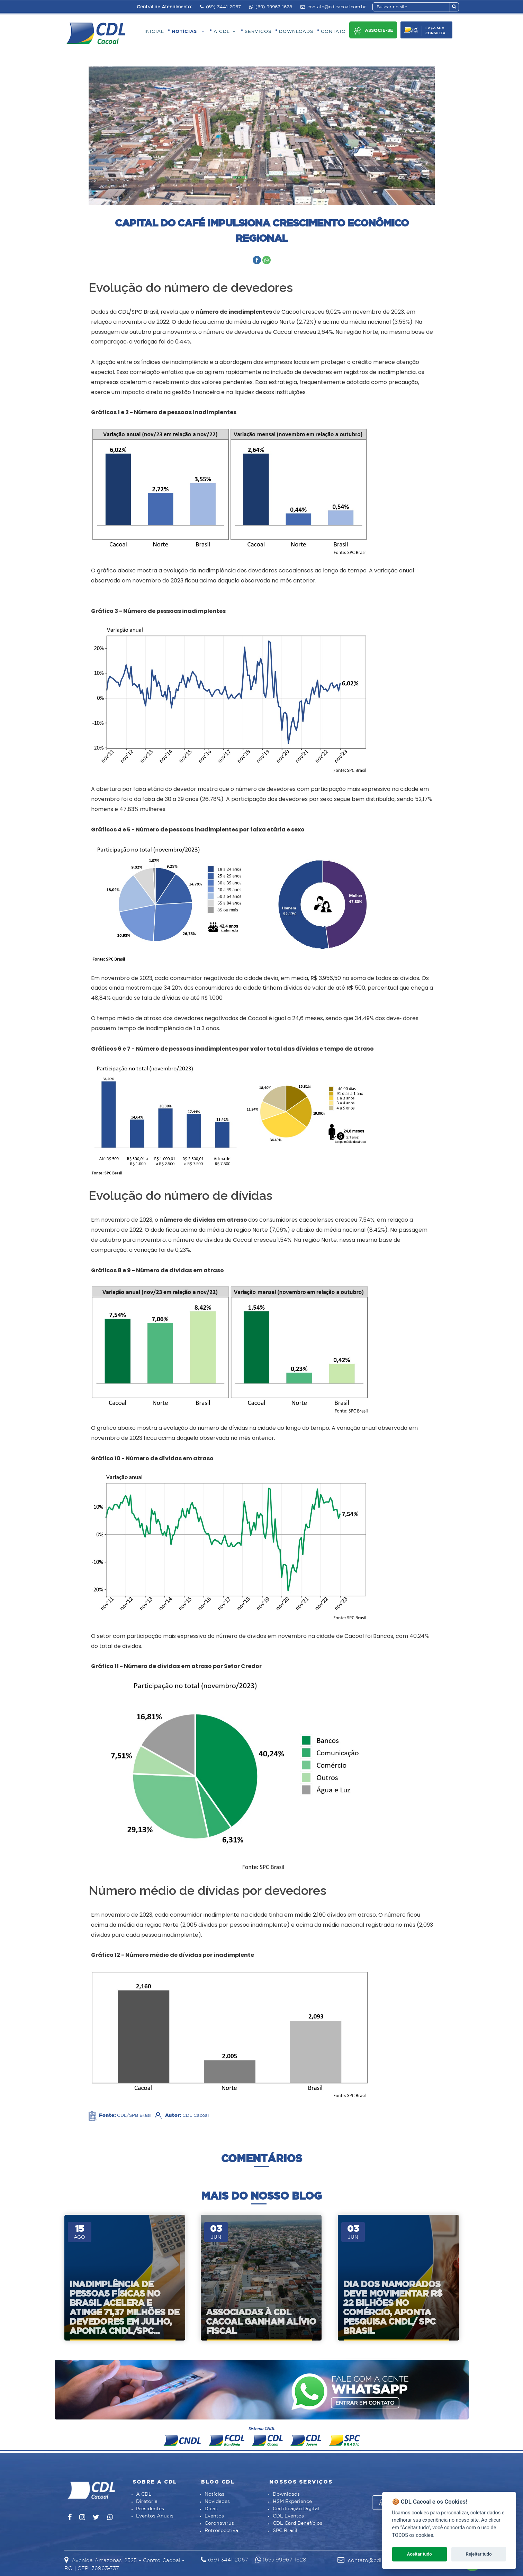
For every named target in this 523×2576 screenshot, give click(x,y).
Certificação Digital (296, 2509)
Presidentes (150, 2509)
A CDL (144, 2494)
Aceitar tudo (419, 2554)
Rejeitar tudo (479, 2554)
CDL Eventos (288, 2516)
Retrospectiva (221, 2531)
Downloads (286, 2494)
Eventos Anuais (154, 2516)
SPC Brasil (285, 2531)
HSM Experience (292, 2501)
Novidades (217, 2501)
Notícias (214, 2494)
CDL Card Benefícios (297, 2523)
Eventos (214, 2516)
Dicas (211, 2509)
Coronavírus (219, 2523)
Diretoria (146, 2501)
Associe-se (373, 31)
